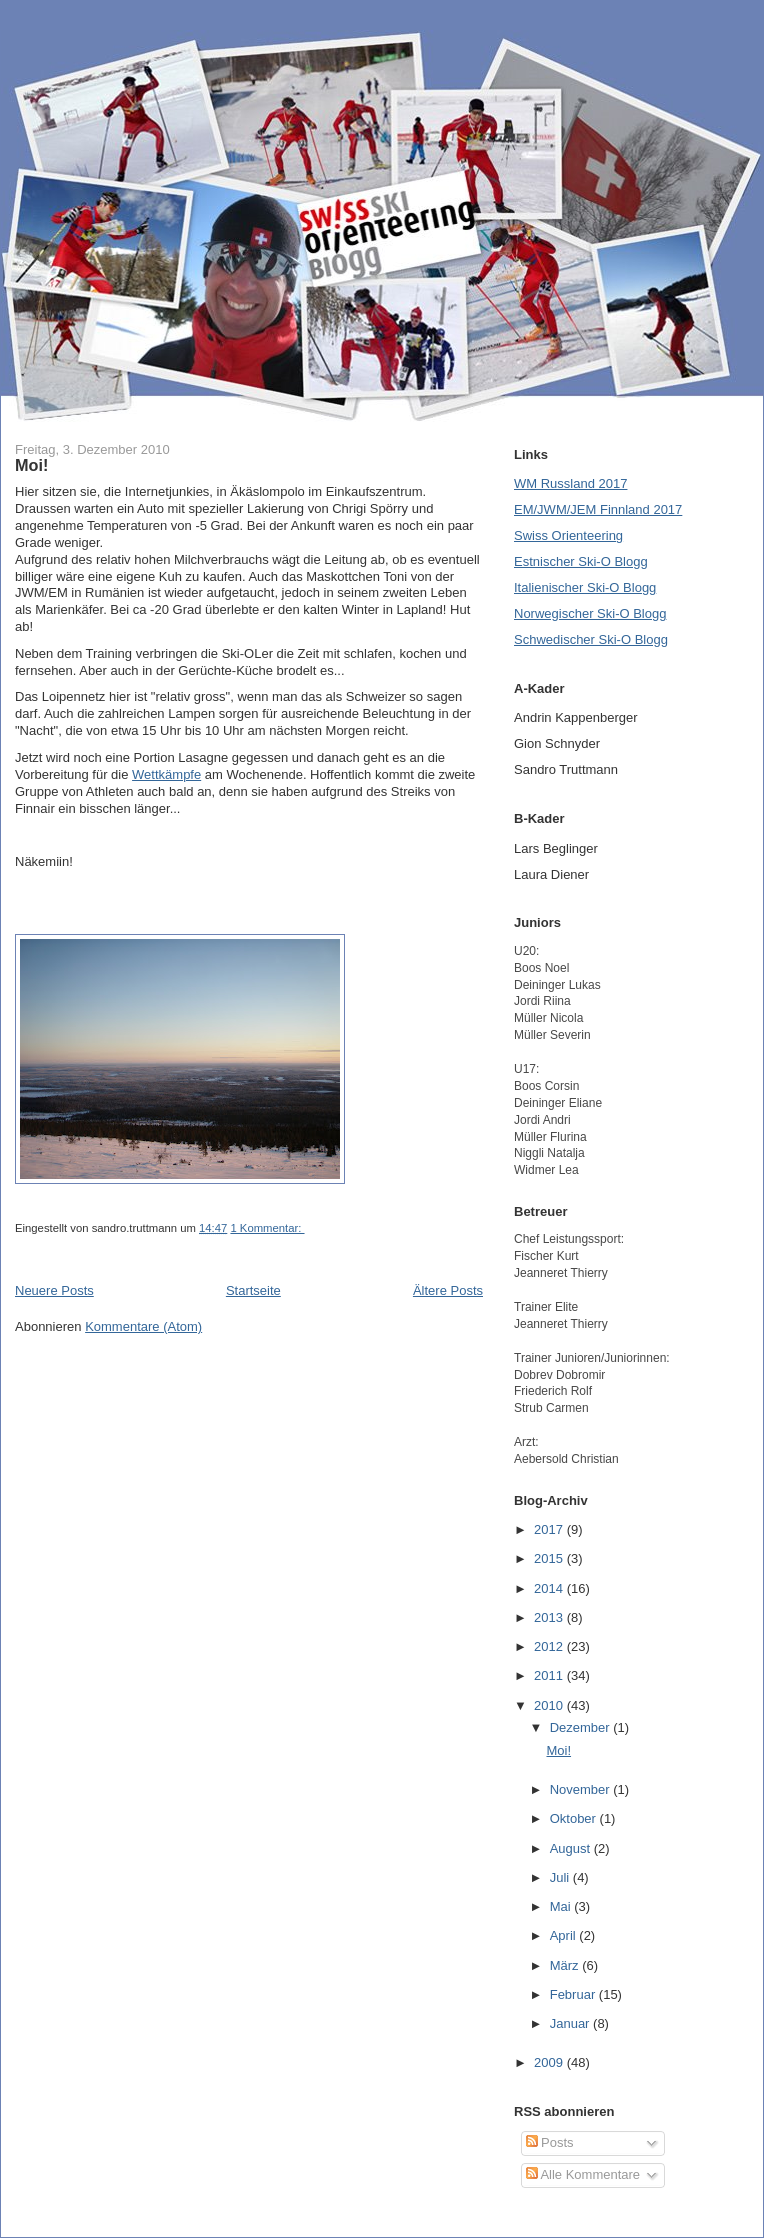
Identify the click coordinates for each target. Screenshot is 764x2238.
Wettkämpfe (166, 774)
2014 (550, 1588)
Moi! (31, 465)
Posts (550, 2142)
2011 (550, 1675)
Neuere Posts (54, 1290)
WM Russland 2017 (570, 483)
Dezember (582, 1727)
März (566, 1965)
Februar (574, 1994)
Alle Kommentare (583, 2174)
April (565, 1935)
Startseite (253, 1290)
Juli (561, 1877)
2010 (550, 1705)
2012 (550, 1646)
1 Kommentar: (267, 1228)
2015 (550, 1558)
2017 (550, 1529)
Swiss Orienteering (568, 535)
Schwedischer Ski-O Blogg (591, 639)
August (572, 1848)
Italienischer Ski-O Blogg (585, 587)
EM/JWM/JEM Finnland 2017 (598, 509)
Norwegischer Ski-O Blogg (590, 613)
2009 (550, 2062)
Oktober (575, 1818)
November (582, 1789)
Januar (571, 2023)
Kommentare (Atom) (143, 1326)
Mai (562, 1906)
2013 (550, 1617)
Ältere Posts (448, 1290)
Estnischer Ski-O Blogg (581, 561)
